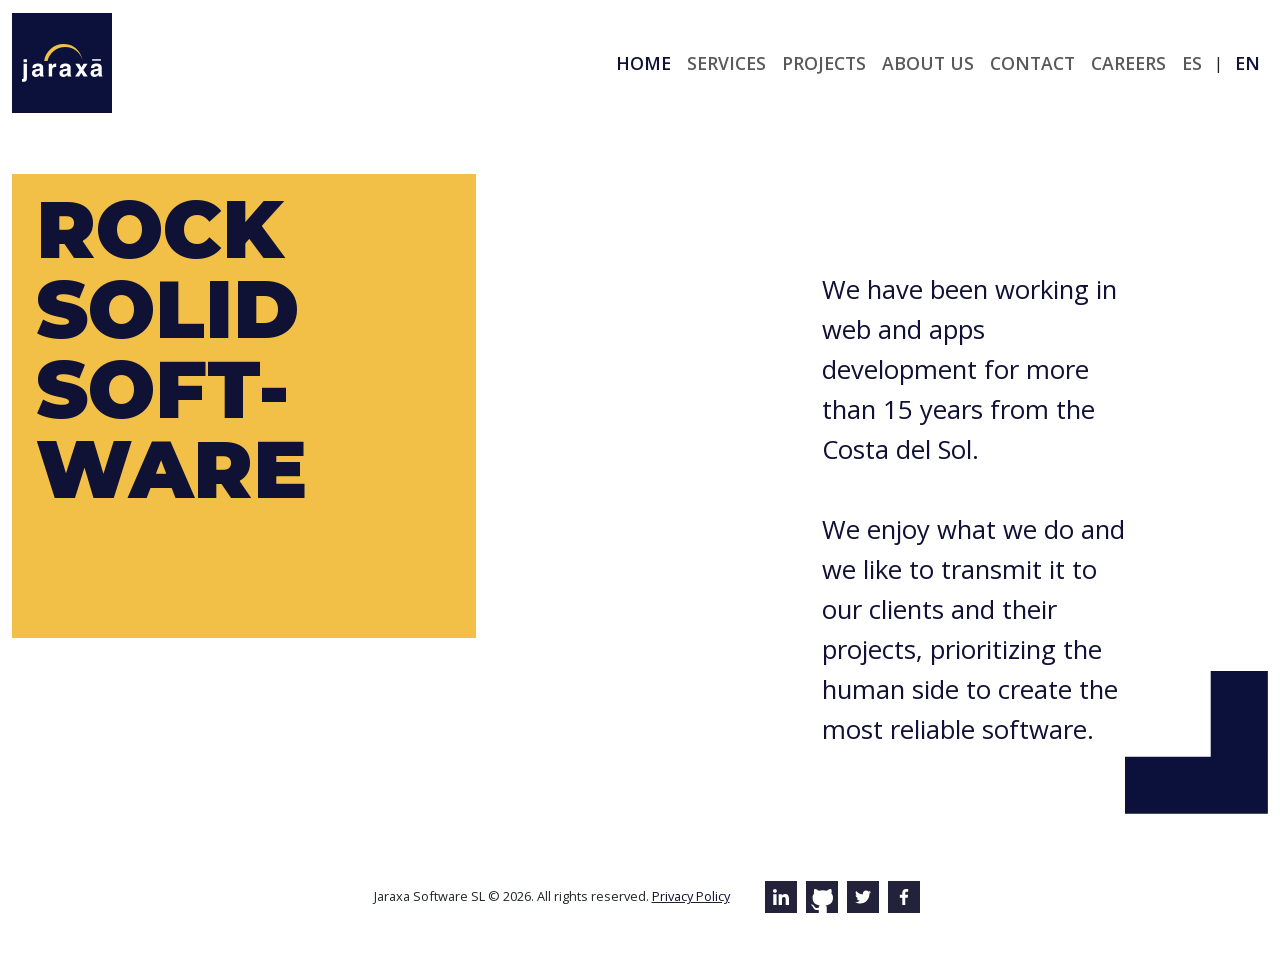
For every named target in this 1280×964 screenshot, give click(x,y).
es (1192, 63)
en (1247, 63)
